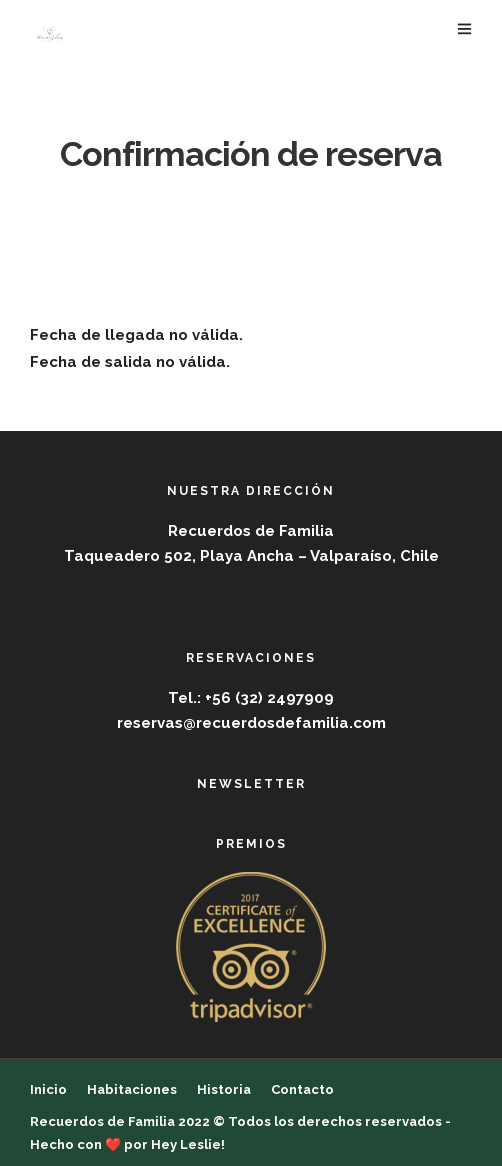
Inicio (48, 1089)
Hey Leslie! (188, 1144)
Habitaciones (132, 1089)
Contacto (302, 1089)
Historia (224, 1089)
